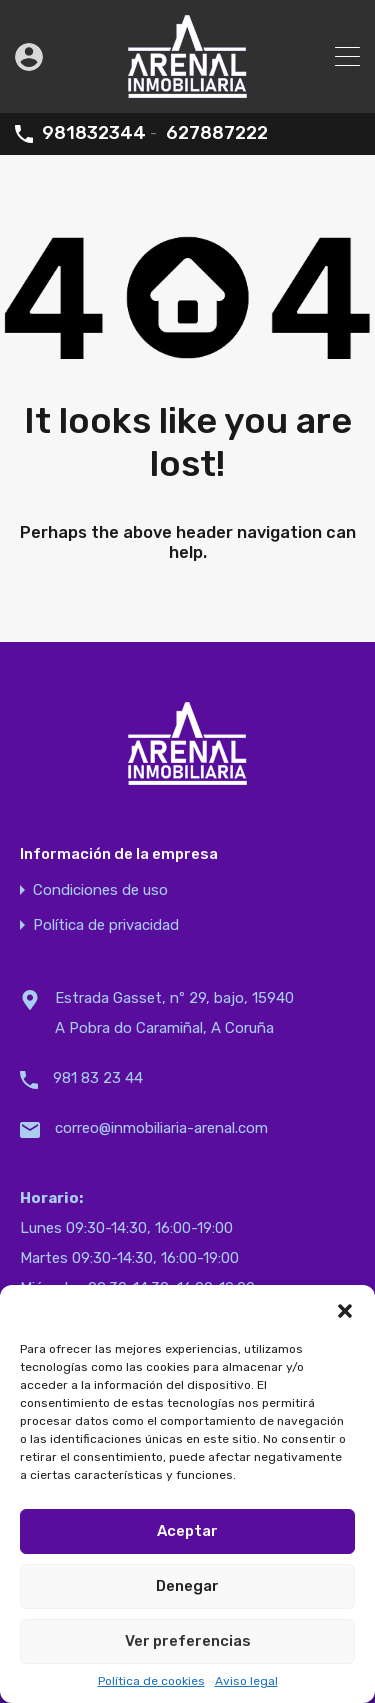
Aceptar (187, 1531)
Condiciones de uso (100, 890)
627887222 (217, 133)
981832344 (94, 133)
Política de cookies (151, 1681)
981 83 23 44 (98, 1078)
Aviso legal (246, 1681)
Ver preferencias (188, 1641)
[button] (345, 1310)
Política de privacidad (106, 925)
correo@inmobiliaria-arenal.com (161, 1128)
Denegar (187, 1586)
